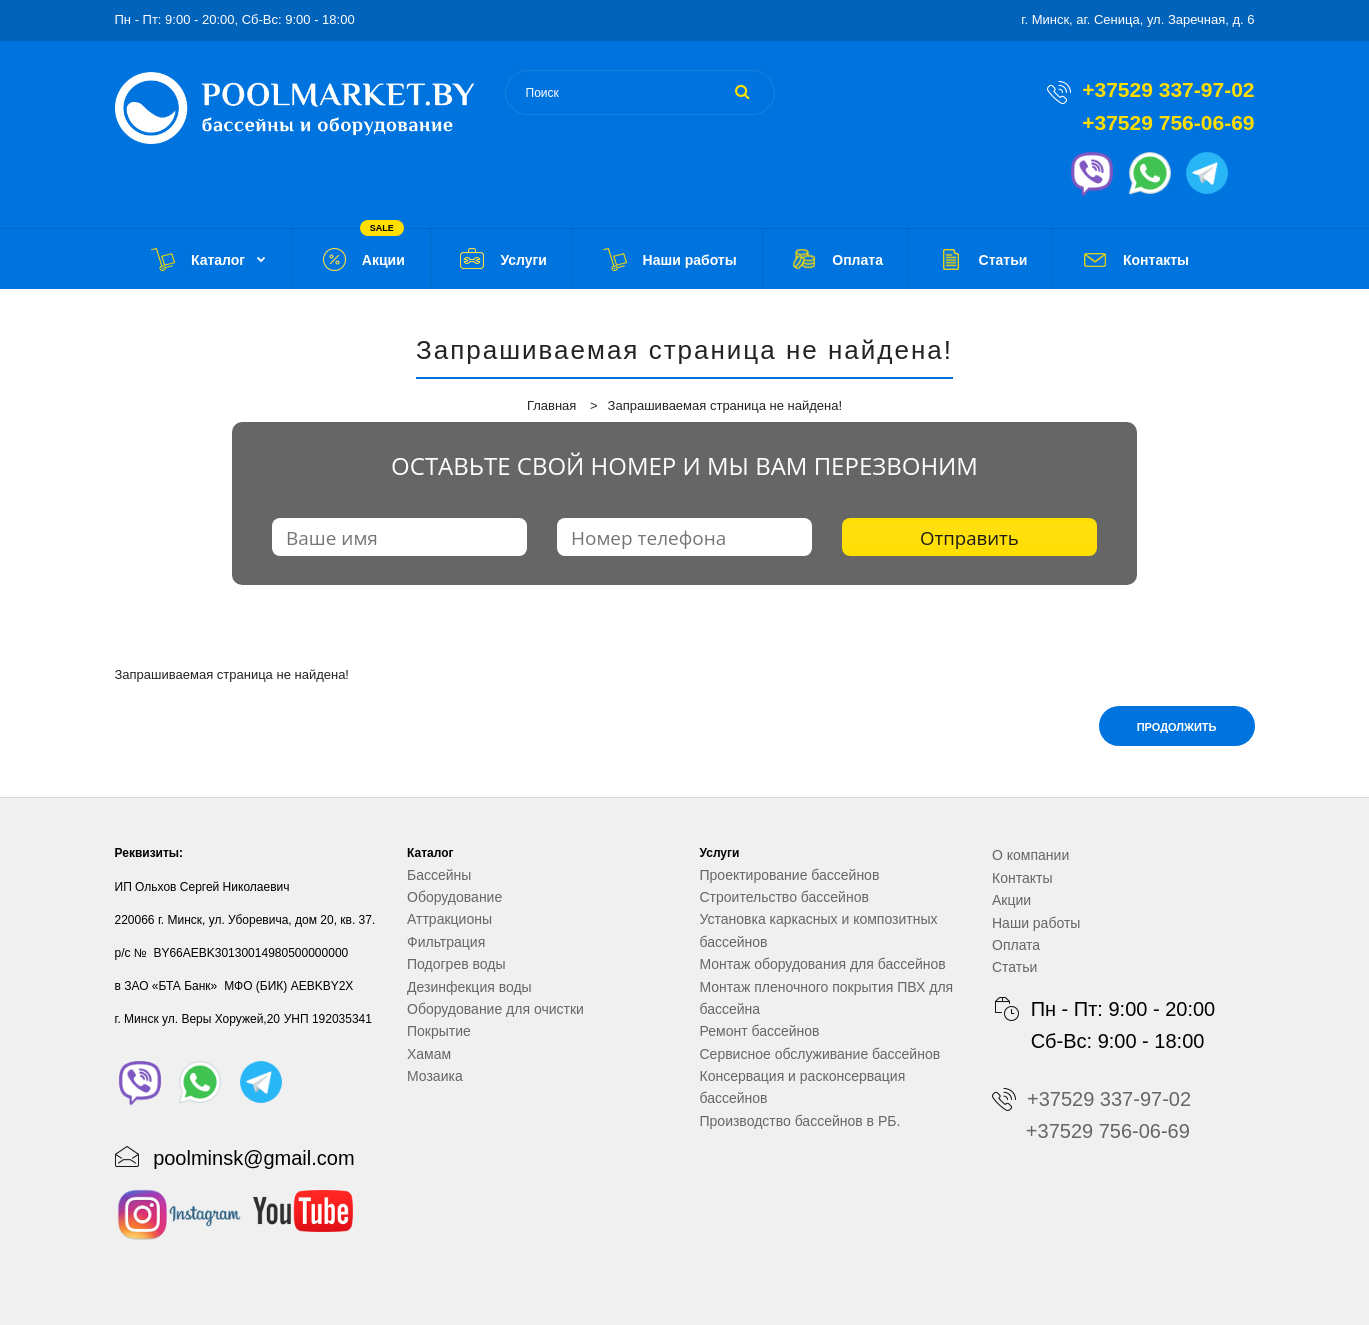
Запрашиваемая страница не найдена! (725, 405)
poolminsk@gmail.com (253, 1158)
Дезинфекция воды (469, 987)
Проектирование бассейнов (790, 875)
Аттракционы (449, 919)
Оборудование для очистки (495, 1009)
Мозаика (435, 1076)
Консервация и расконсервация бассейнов (803, 1087)
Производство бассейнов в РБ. (800, 1121)
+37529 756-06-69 (1168, 122)
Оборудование (454, 897)
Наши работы (1036, 923)
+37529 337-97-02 (1168, 89)
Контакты (1022, 878)
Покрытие (439, 1031)
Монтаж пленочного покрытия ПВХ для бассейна (827, 998)
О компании (1030, 855)
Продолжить (1177, 727)
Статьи (1014, 967)
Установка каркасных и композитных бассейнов (819, 930)
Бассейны (439, 875)
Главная (551, 405)
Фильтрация (446, 942)
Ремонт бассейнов (760, 1031)
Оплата (1016, 945)
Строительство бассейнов (784, 897)
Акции (1011, 900)
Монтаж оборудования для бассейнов (823, 964)
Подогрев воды (456, 964)
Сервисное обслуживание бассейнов (820, 1054)
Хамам (429, 1054)
